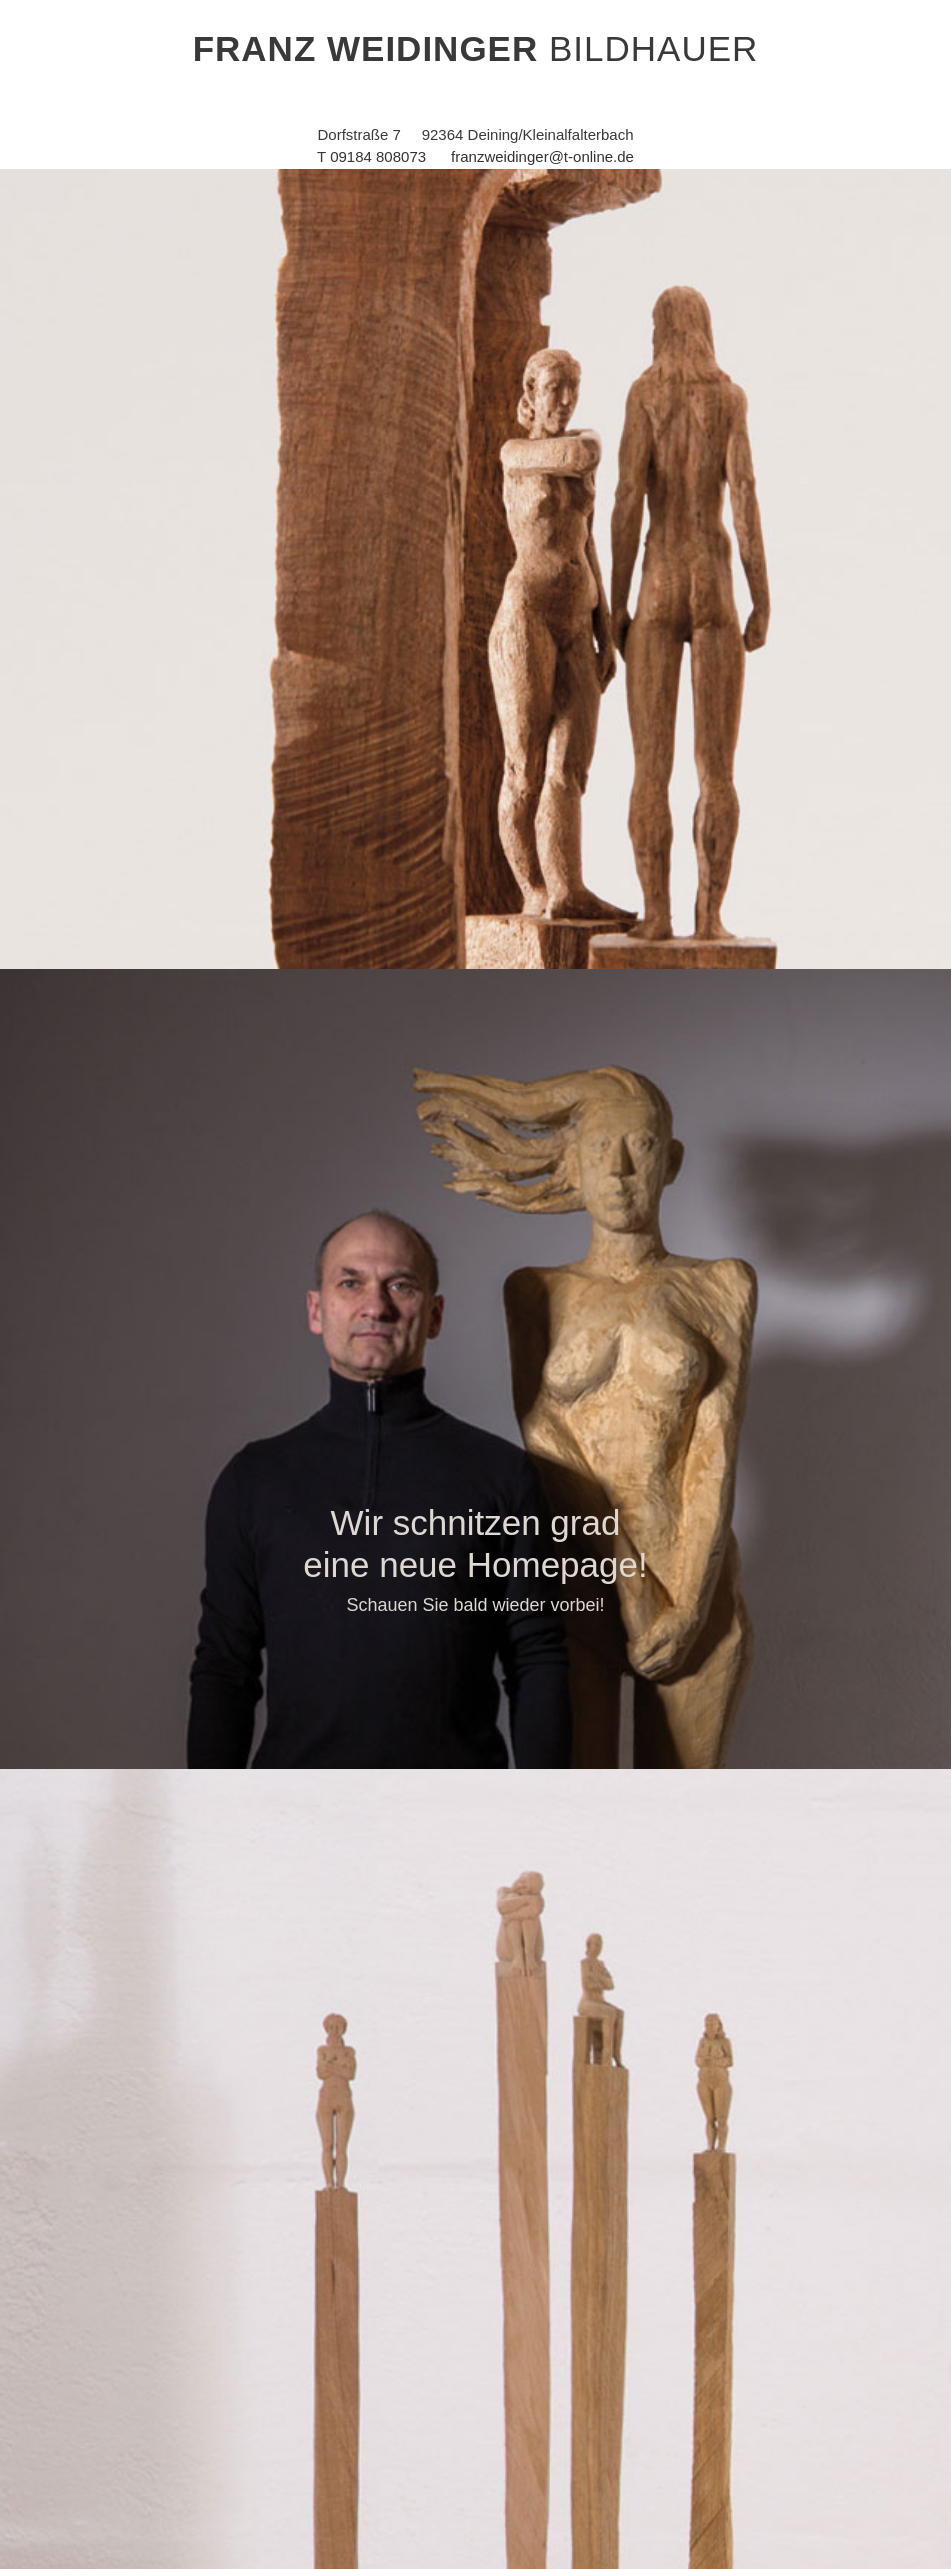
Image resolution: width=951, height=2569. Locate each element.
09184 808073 (378, 156)
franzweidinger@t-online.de (542, 156)
